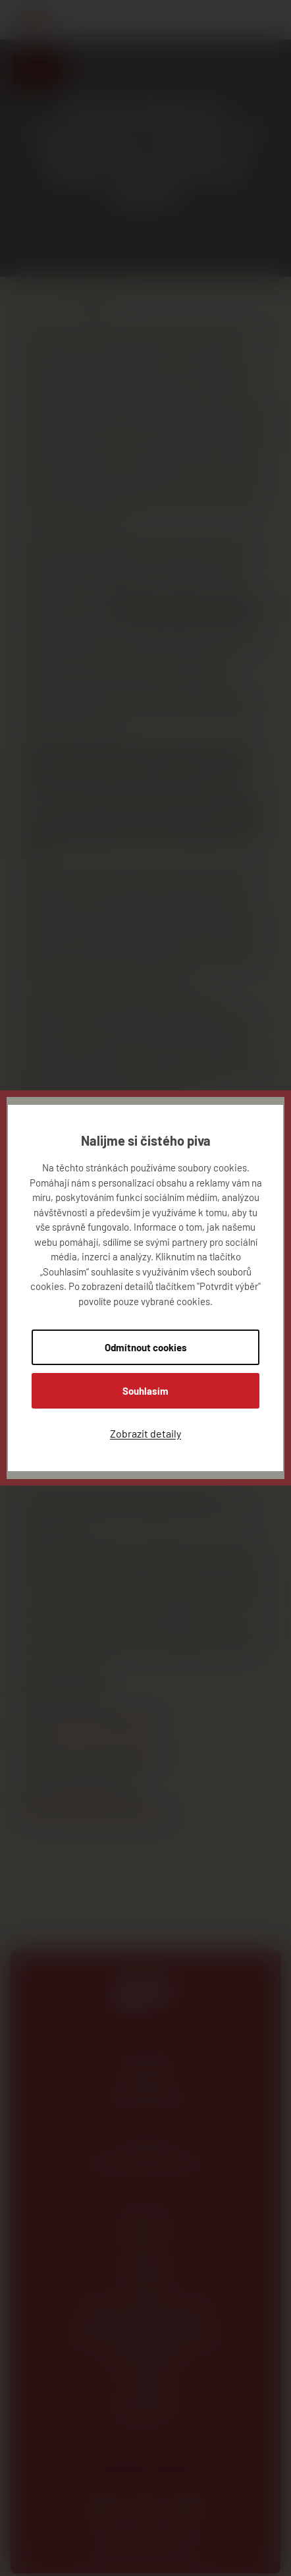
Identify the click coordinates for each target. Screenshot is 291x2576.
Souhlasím (145, 1391)
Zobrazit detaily (145, 1433)
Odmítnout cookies (146, 1347)
